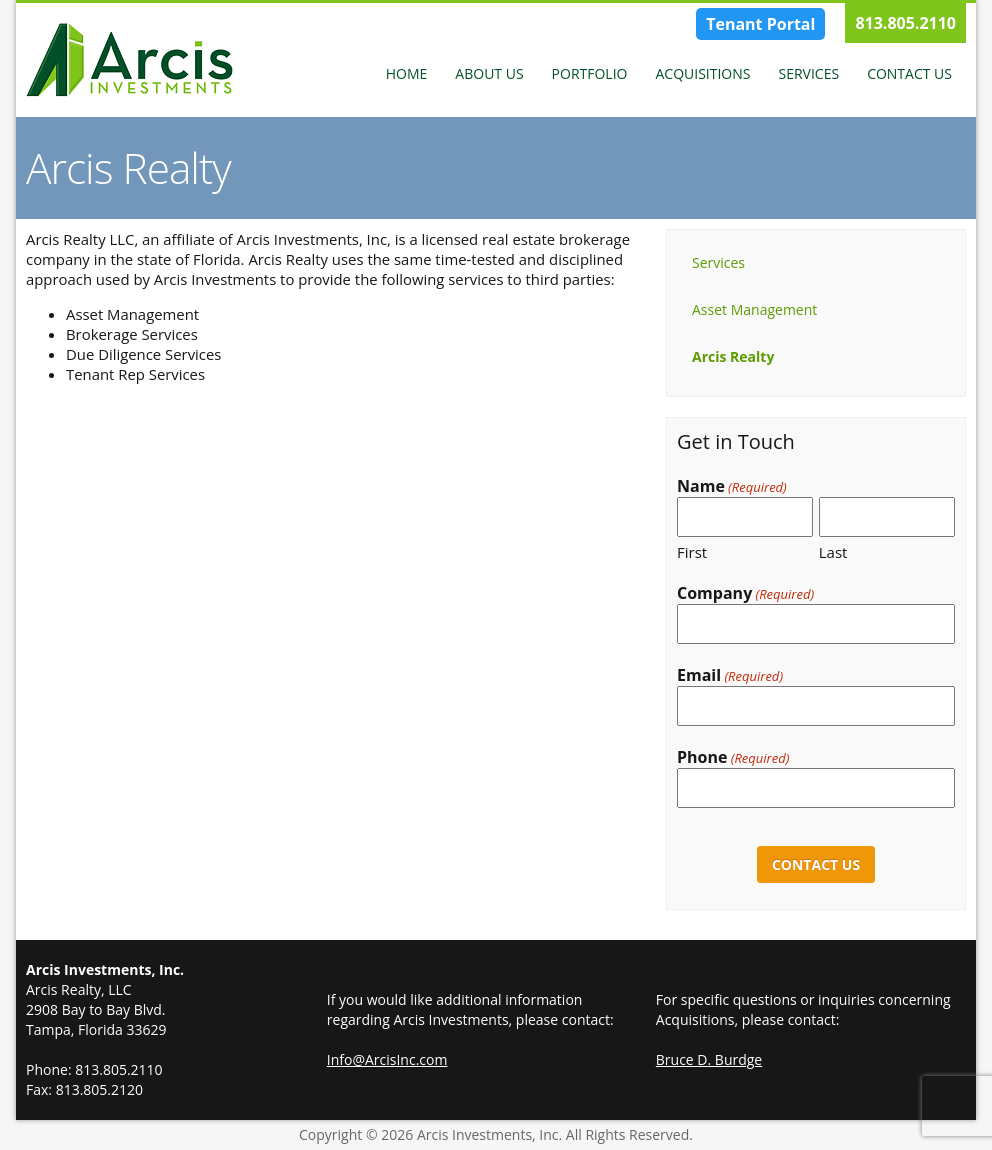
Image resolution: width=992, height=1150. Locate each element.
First (692, 552)
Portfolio (590, 73)
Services (808, 73)
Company (745, 593)
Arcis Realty (733, 356)
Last (833, 552)
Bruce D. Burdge (709, 1059)
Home (407, 73)
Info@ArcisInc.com (387, 1059)
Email (730, 675)
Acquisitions (702, 73)
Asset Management (754, 309)
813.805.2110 (905, 23)
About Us (489, 73)
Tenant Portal (760, 24)
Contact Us (909, 73)
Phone (733, 757)
